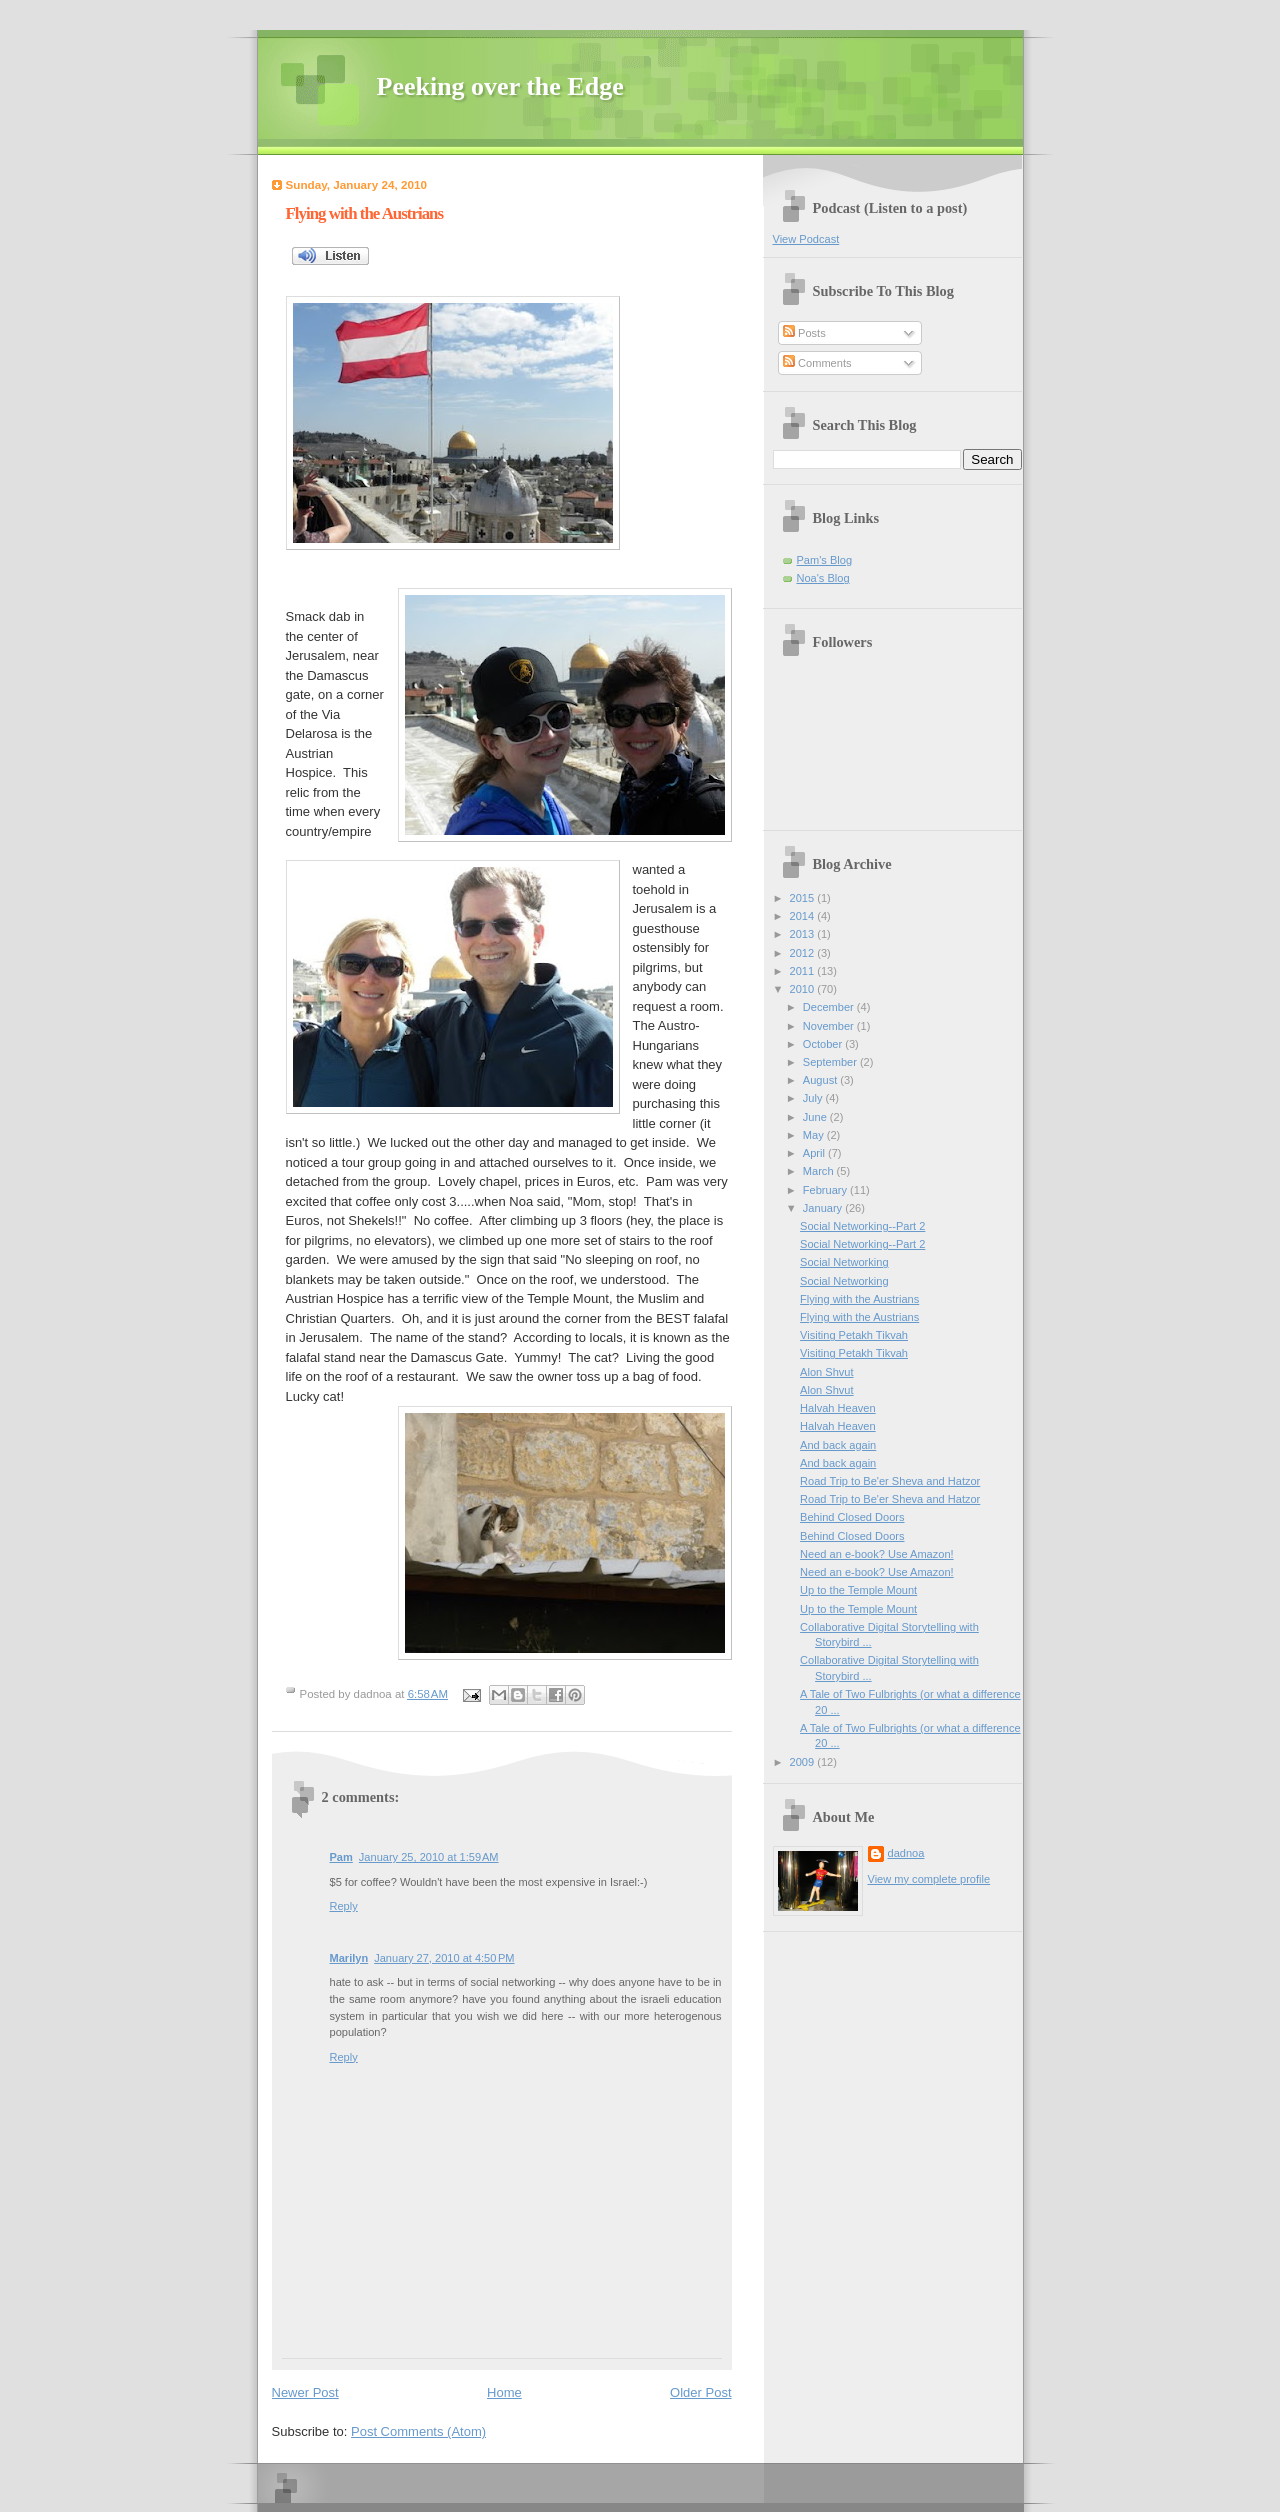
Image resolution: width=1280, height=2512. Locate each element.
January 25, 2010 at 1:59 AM (429, 1857)
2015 (804, 898)
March (820, 1171)
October (824, 1044)
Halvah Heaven (838, 1408)
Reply (344, 1906)
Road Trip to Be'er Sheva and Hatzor (890, 1481)
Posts (804, 333)
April (815, 1153)
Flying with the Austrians (365, 213)
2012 (804, 953)
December (830, 1007)
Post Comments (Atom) (418, 2431)
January (824, 1208)
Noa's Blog (823, 578)
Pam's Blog (825, 560)
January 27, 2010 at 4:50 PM (444, 1958)
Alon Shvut (826, 1372)
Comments (817, 363)
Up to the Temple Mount (858, 1590)
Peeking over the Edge (500, 86)
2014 (804, 916)
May (815, 1135)
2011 (804, 971)
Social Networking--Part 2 (862, 1226)
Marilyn (349, 1958)
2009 (804, 1762)
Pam (341, 1857)
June (816, 1117)
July (814, 1098)
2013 (804, 934)
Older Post (700, 2392)
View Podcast (806, 239)
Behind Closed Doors (852, 1517)
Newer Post (305, 2392)
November (830, 1026)
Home (504, 2392)
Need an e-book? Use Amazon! (877, 1554)
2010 (804, 989)
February (826, 1190)
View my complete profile (929, 1879)
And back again (838, 1445)
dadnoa (906, 1853)
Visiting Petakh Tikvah (854, 1335)
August (821, 1080)
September (831, 1062)
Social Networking (844, 1262)
